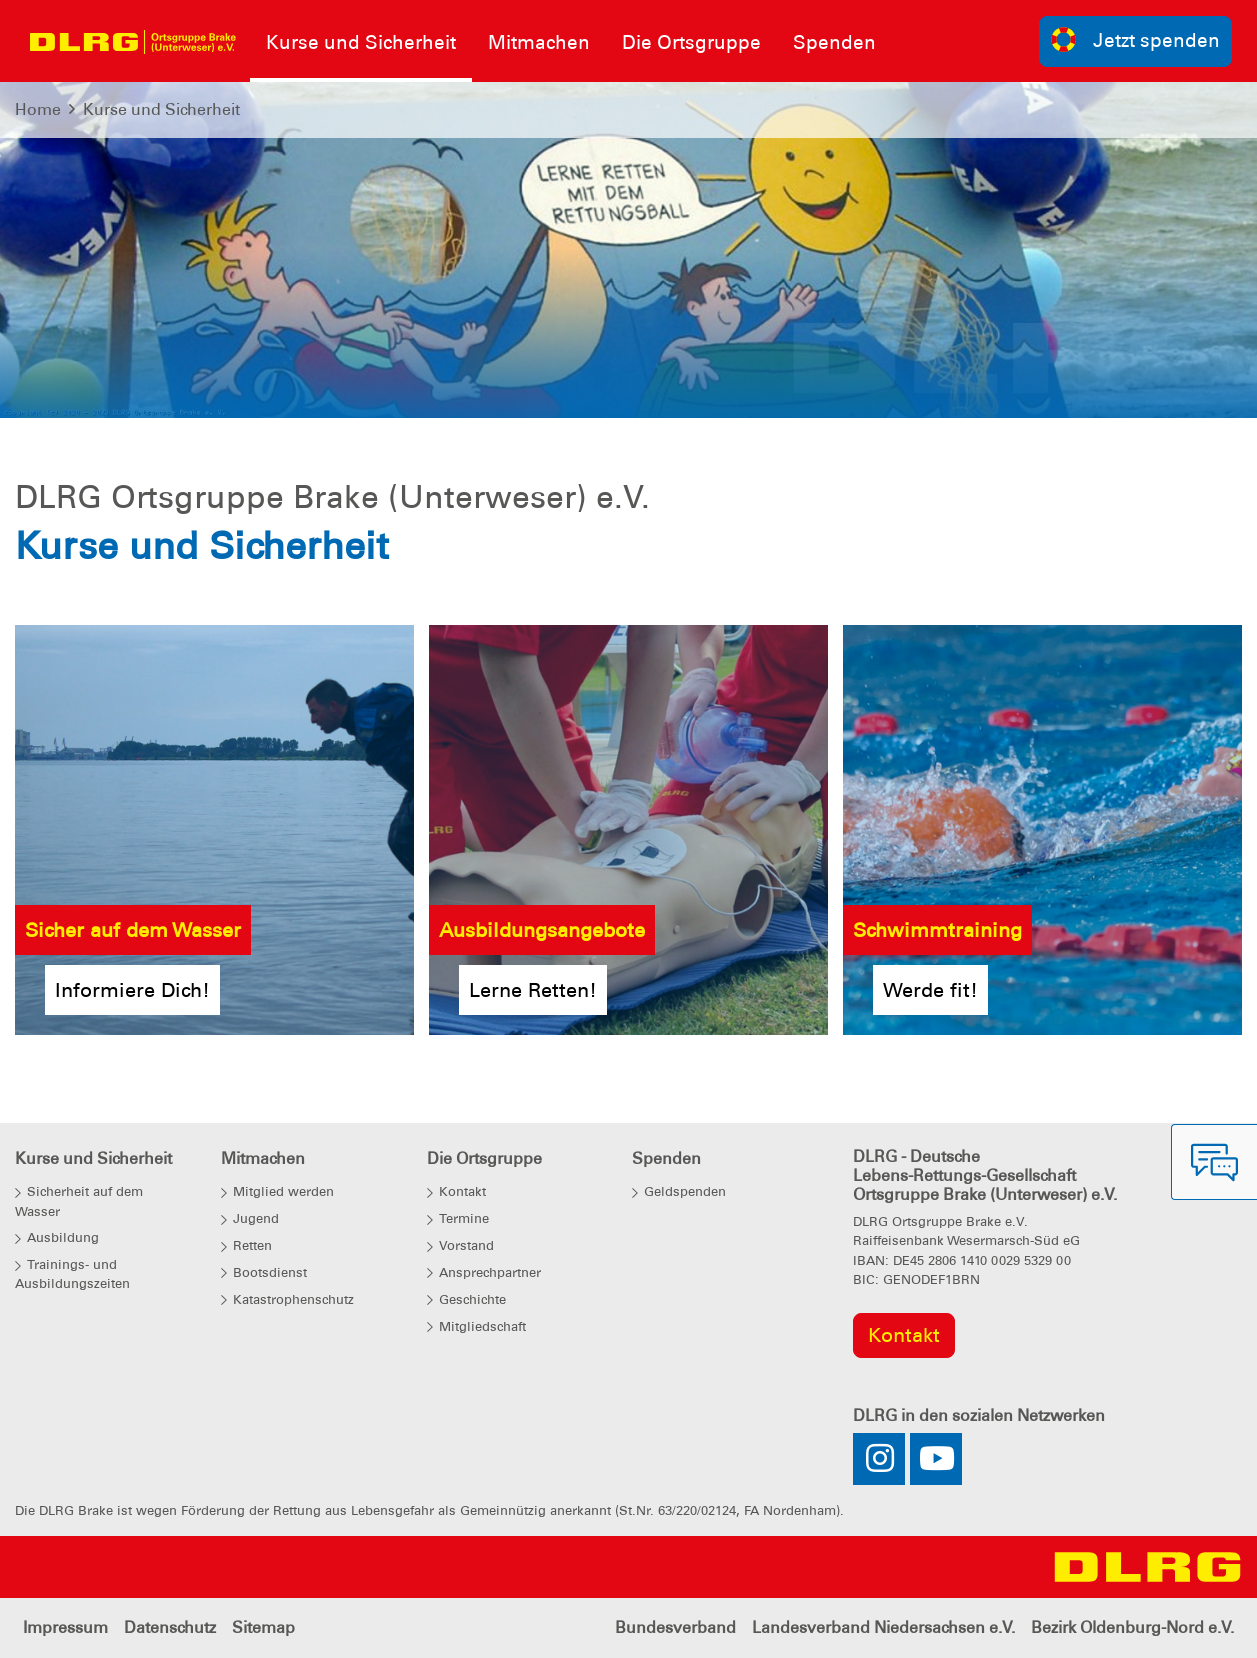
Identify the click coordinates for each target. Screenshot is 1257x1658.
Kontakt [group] (904, 1335)
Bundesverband (675, 1627)
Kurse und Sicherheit (161, 109)
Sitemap (263, 1627)
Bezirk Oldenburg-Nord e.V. (1132, 1627)
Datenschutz (170, 1627)
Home (38, 109)
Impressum (65, 1627)
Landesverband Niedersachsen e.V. (883, 1627)
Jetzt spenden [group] (1136, 39)
